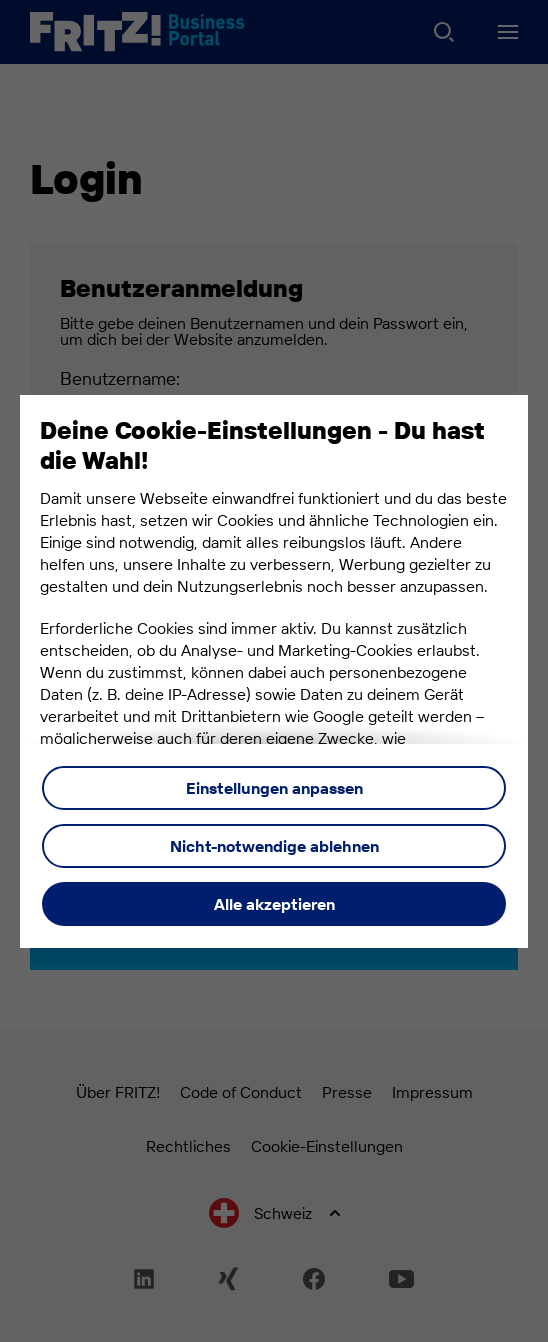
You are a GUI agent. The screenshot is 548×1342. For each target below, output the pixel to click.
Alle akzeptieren (274, 904)
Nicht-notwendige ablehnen (274, 846)
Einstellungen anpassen (274, 788)
